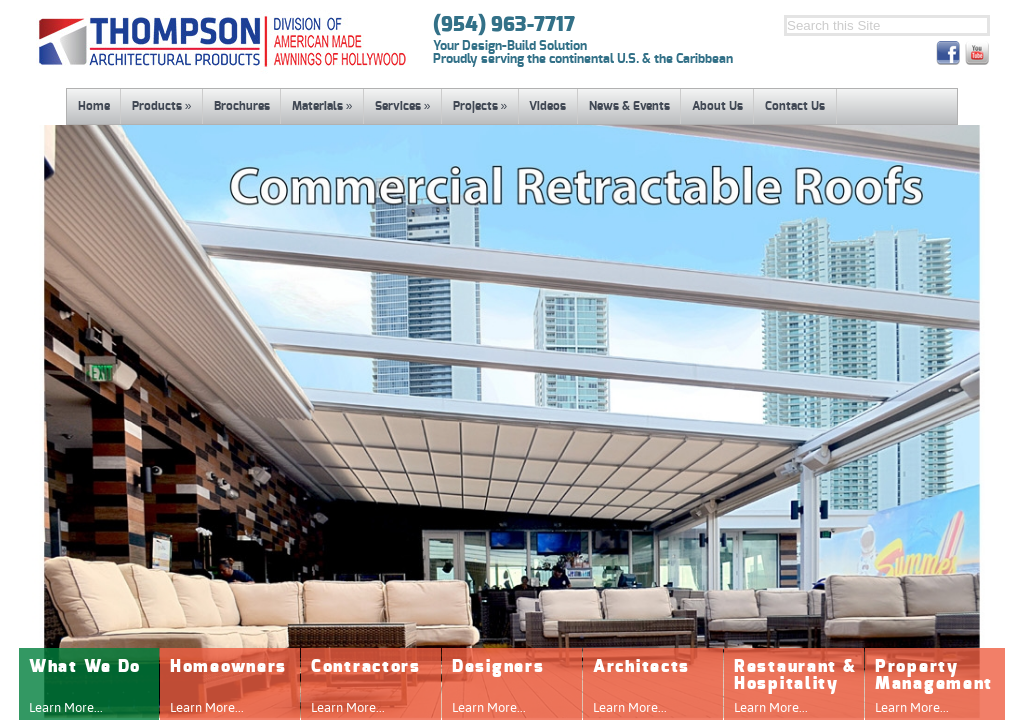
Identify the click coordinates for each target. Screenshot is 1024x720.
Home (94, 106)
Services (403, 106)
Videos (547, 106)
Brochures (242, 106)
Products (162, 106)
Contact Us (795, 106)
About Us (717, 106)
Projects (480, 106)
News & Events (629, 106)
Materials (322, 106)
